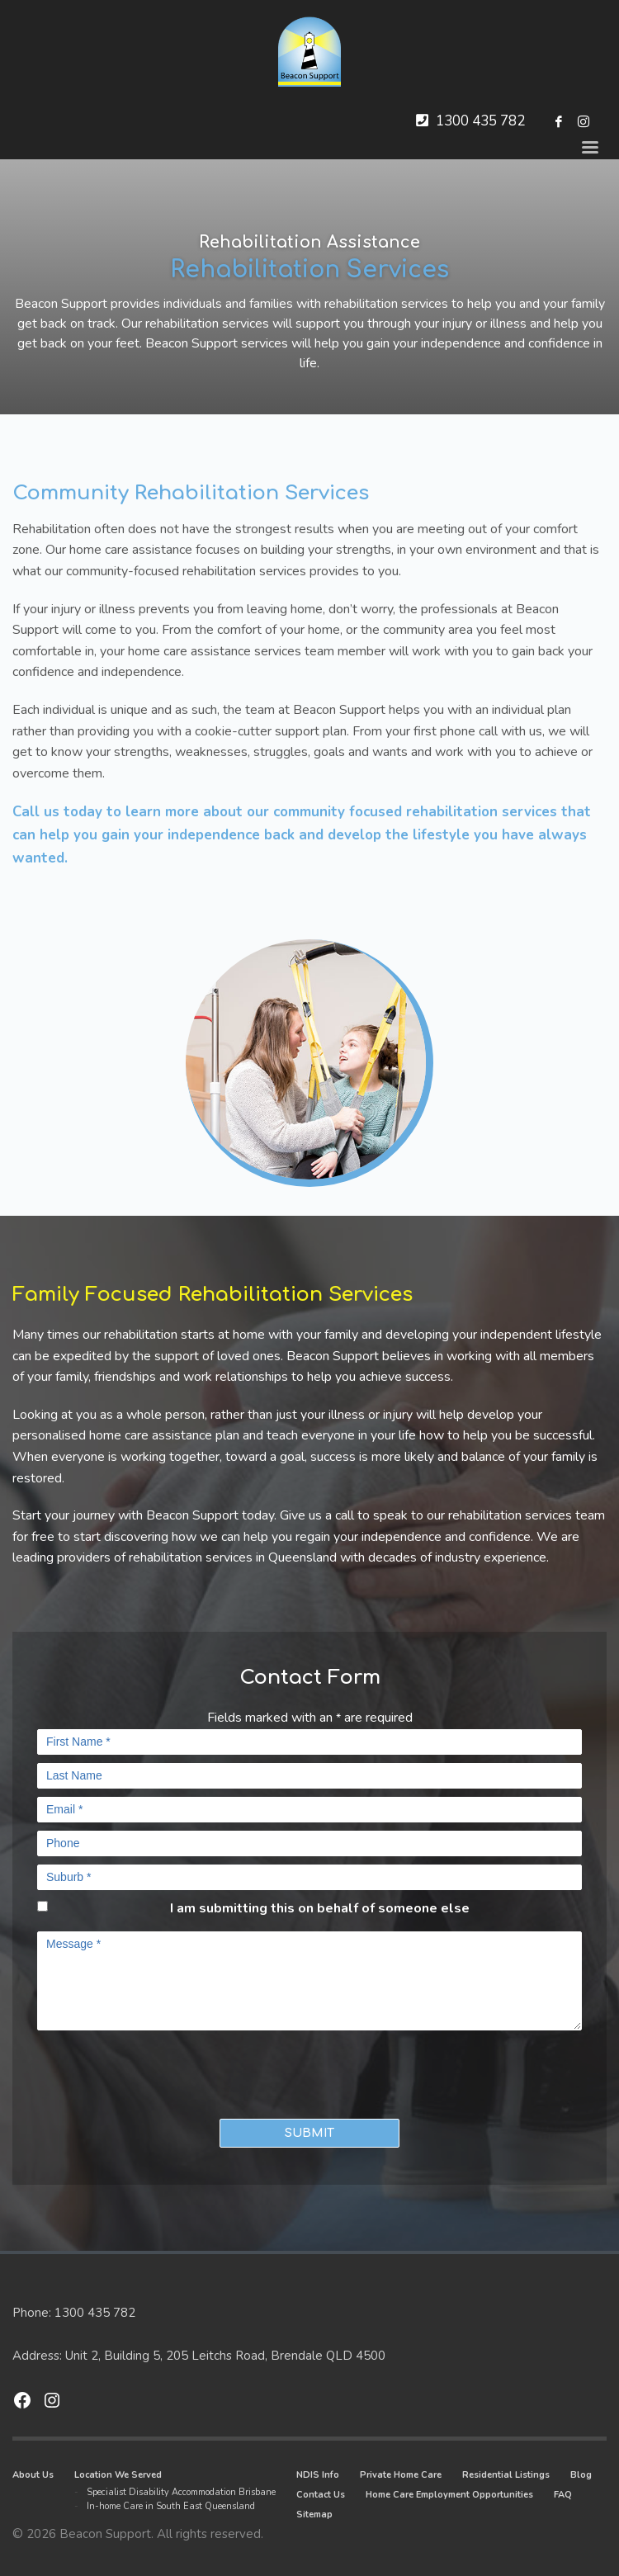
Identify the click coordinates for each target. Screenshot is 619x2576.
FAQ (563, 2495)
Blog (581, 2475)
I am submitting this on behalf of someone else (320, 1908)
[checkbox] (42, 1906)
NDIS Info (317, 2475)
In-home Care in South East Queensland (171, 2506)
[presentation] (133, 2071)
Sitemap (314, 2514)
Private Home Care (401, 2475)
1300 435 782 (480, 120)
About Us (33, 2475)
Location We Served (118, 2475)
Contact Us (320, 2495)
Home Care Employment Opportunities (449, 2495)
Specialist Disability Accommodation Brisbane (181, 2492)
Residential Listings (506, 2475)
